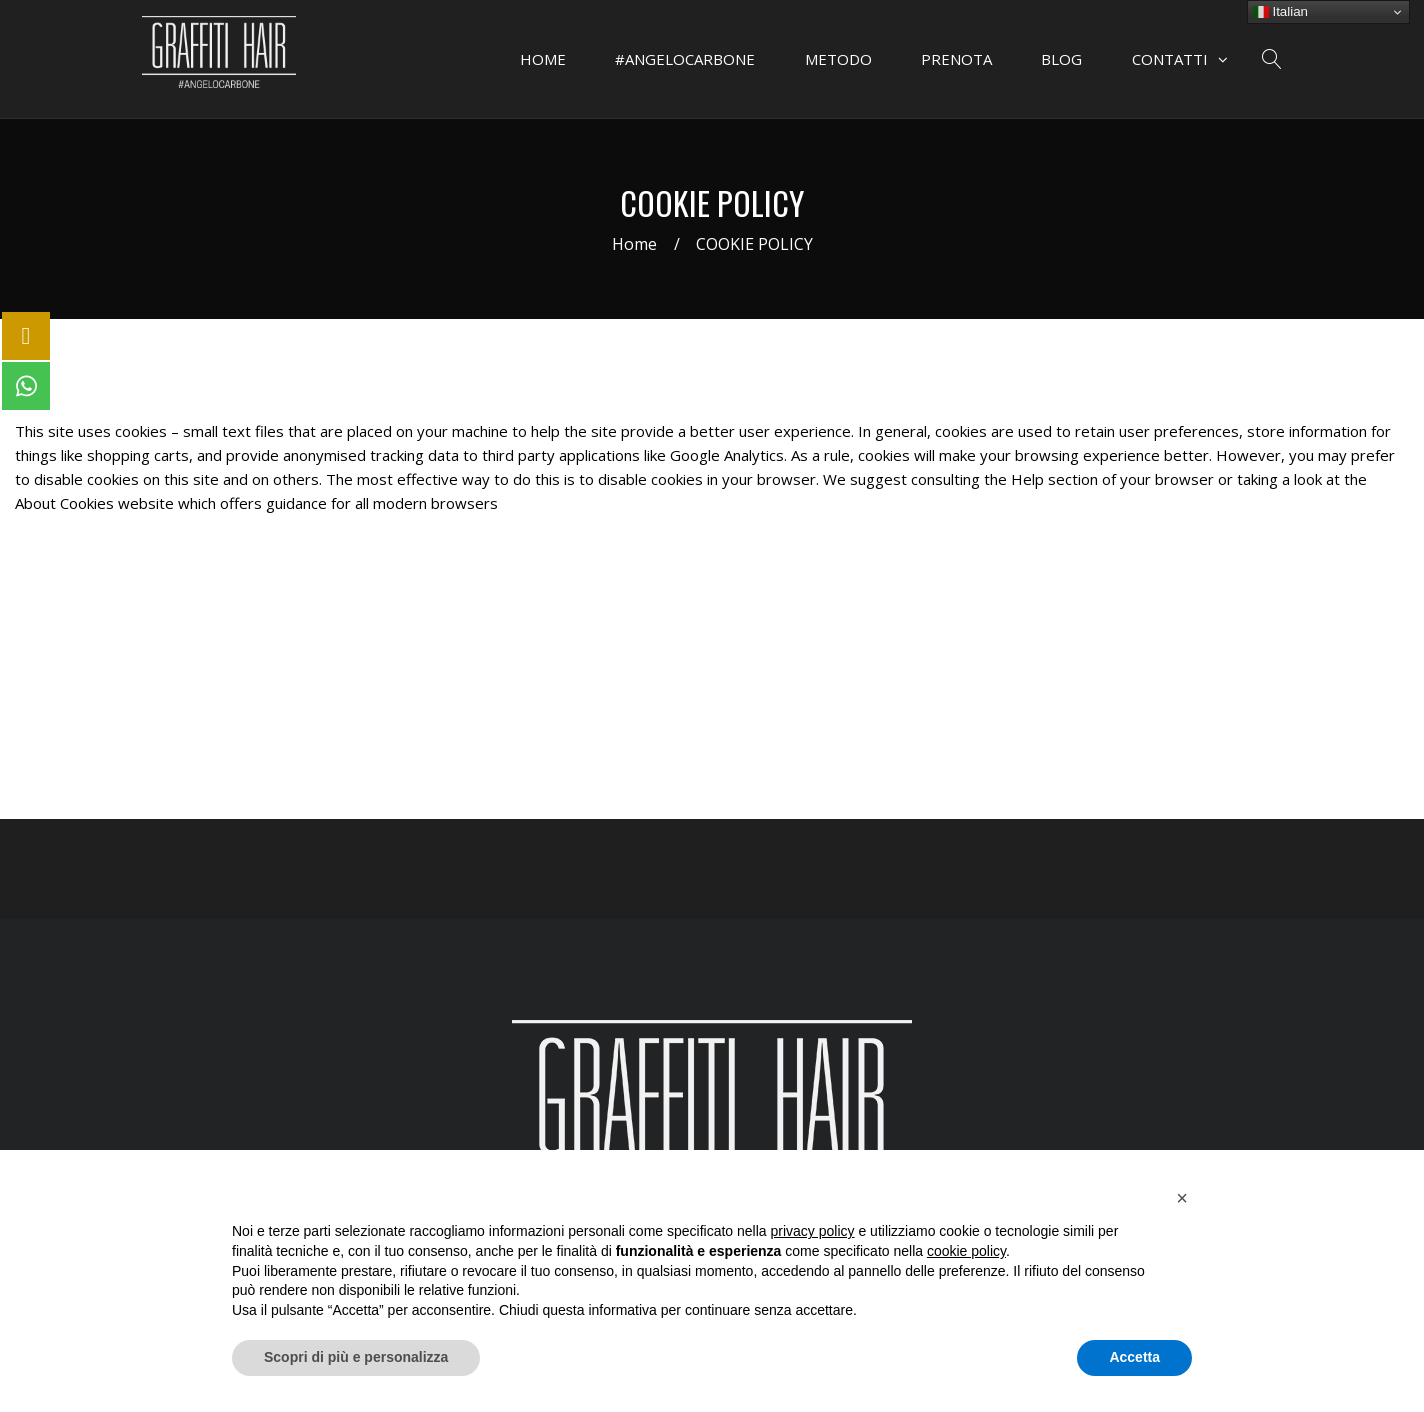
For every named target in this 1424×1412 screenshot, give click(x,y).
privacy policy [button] (813, 1231)
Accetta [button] (1134, 1357)
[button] (1182, 1198)
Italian (1280, 12)
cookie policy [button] (966, 1251)
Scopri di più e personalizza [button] (356, 1357)
